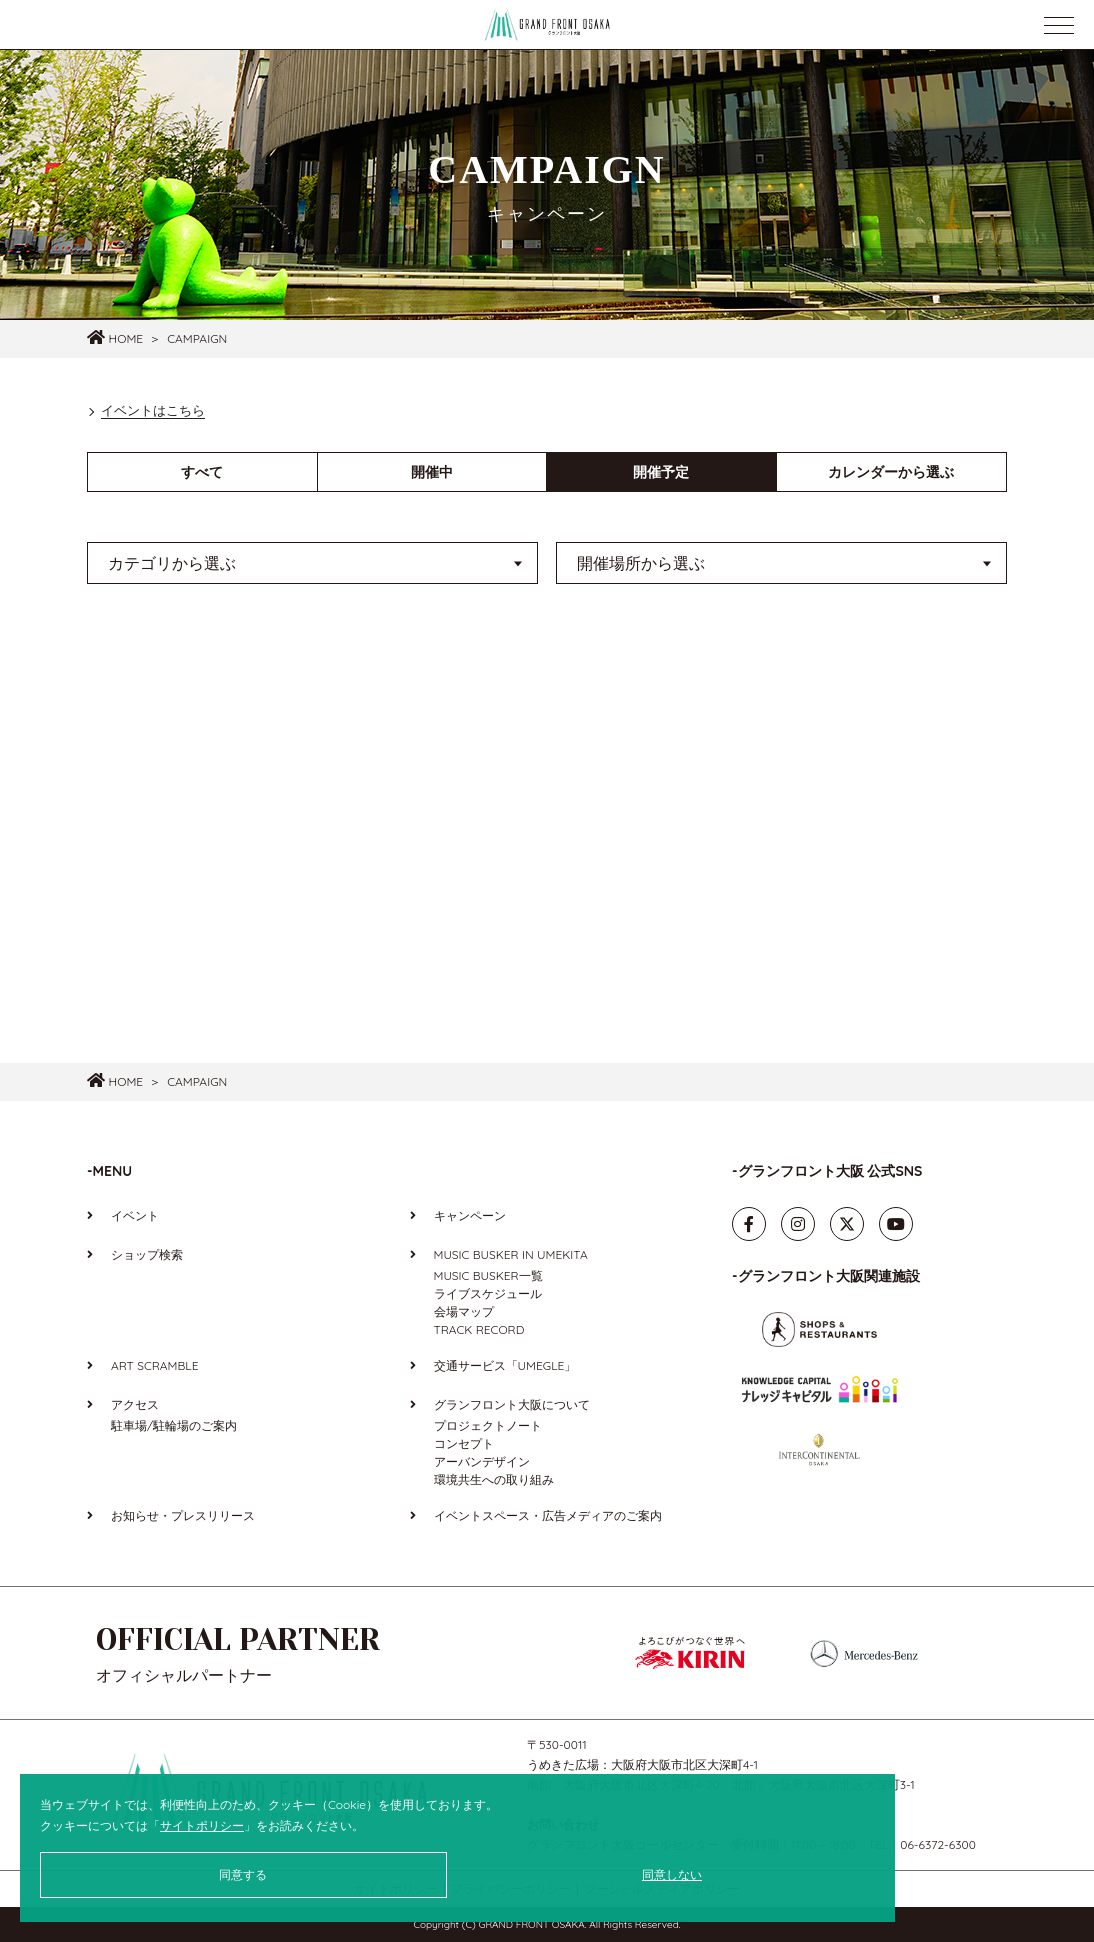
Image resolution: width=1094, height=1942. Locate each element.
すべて (202, 472)
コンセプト (464, 1443)
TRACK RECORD (479, 1329)
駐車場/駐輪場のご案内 (174, 1425)
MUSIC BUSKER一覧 (488, 1275)
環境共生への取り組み (494, 1479)
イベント (135, 1215)
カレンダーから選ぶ (891, 472)
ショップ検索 (147, 1254)
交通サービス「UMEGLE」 (505, 1365)
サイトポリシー (202, 1825)
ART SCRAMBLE (154, 1365)
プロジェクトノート (488, 1425)
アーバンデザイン (482, 1461)
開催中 (432, 472)
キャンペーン (470, 1215)
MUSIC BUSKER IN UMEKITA (511, 1254)
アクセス (135, 1404)
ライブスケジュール (488, 1293)
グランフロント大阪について (512, 1404)
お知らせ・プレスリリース (183, 1515)
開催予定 (661, 472)
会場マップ (464, 1311)
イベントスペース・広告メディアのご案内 (548, 1515)
